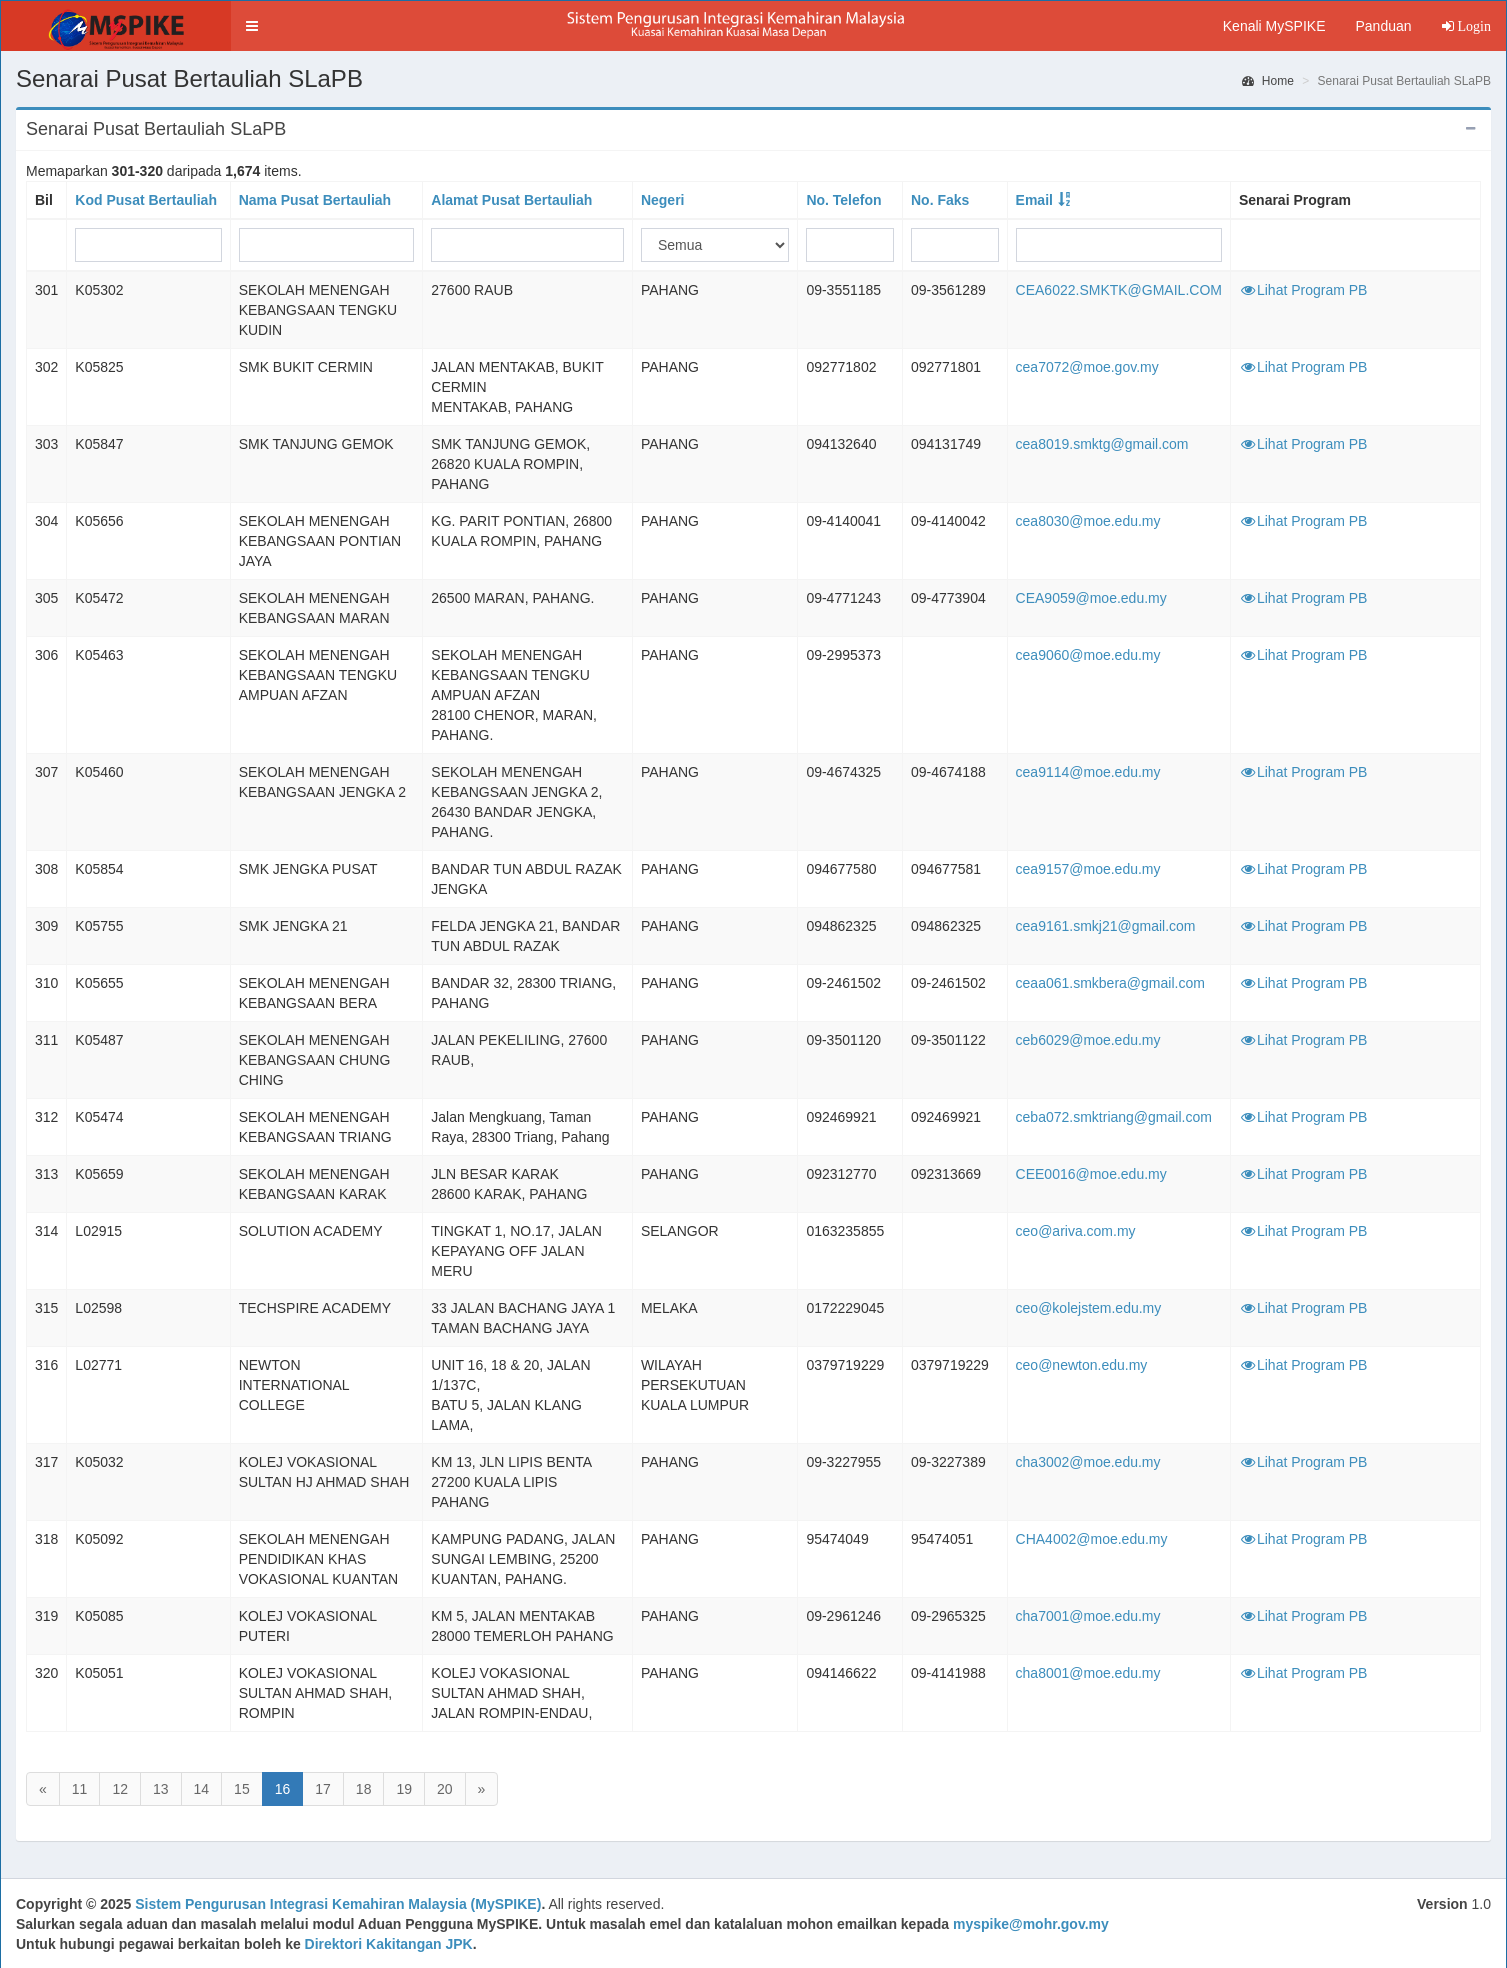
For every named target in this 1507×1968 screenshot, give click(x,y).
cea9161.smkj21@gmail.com (1106, 926)
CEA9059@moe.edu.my (1091, 598)
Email (1034, 200)
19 (404, 1789)
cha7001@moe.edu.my (1088, 1616)
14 (202, 1789)
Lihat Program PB (1303, 290)
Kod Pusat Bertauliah (146, 200)
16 (283, 1789)
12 (120, 1789)
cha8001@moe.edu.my (1088, 1673)
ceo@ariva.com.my (1076, 1231)
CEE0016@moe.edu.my (1091, 1174)
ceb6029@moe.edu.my (1088, 1040)
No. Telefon (843, 200)
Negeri (663, 200)
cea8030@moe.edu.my (1088, 521)
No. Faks (940, 200)
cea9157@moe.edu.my (1088, 869)
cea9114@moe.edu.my (1088, 772)
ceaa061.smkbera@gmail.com (1110, 983)
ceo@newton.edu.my (1082, 1365)
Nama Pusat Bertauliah (315, 200)
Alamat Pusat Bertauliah (511, 200)
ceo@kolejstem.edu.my (1089, 1308)
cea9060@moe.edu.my (1088, 655)
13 (161, 1789)
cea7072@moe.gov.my (1087, 367)
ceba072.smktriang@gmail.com (1114, 1117)
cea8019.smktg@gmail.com (1102, 444)
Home (1268, 81)
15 (242, 1789)
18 (364, 1789)
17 (323, 1789)
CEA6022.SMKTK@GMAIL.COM (1119, 290)
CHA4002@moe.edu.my (1092, 1539)
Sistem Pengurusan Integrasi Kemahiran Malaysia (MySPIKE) (338, 1904)
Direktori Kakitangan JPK (389, 1944)
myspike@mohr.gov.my (1031, 1924)
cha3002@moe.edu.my (1088, 1462)
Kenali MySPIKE (1274, 26)
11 (80, 1789)
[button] (252, 26)
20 (445, 1789)
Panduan (1383, 26)
